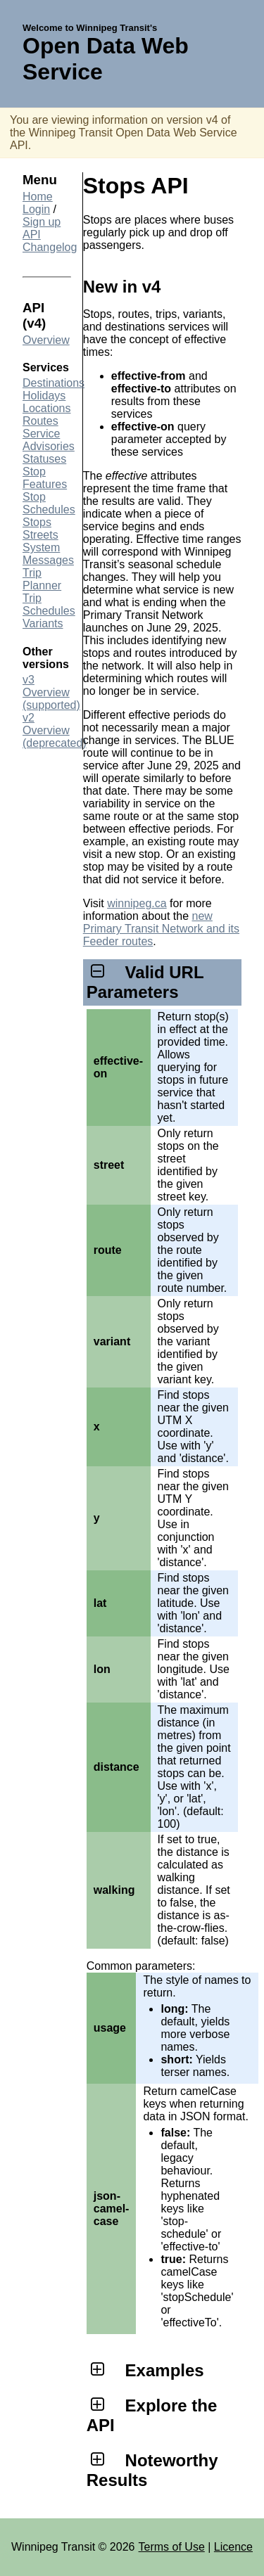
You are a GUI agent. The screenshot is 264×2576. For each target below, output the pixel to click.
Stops (37, 522)
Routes (40, 421)
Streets (40, 535)
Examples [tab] (145, 2370)
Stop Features (45, 478)
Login (36, 209)
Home (38, 197)
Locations (47, 408)
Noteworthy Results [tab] (152, 2470)
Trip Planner (42, 579)
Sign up (42, 222)
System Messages (48, 554)
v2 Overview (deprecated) (55, 730)
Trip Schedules (49, 604)
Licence (233, 2547)
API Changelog (50, 241)
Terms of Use (172, 2547)
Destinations (53, 383)
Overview (46, 340)
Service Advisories (49, 440)
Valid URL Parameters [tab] (145, 982)
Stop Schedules (49, 503)
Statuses (44, 459)
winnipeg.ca (137, 903)
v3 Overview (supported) (51, 692)
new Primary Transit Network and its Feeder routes (161, 928)
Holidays (44, 396)
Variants (43, 623)
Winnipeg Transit (53, 2547)
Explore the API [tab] (152, 2415)
